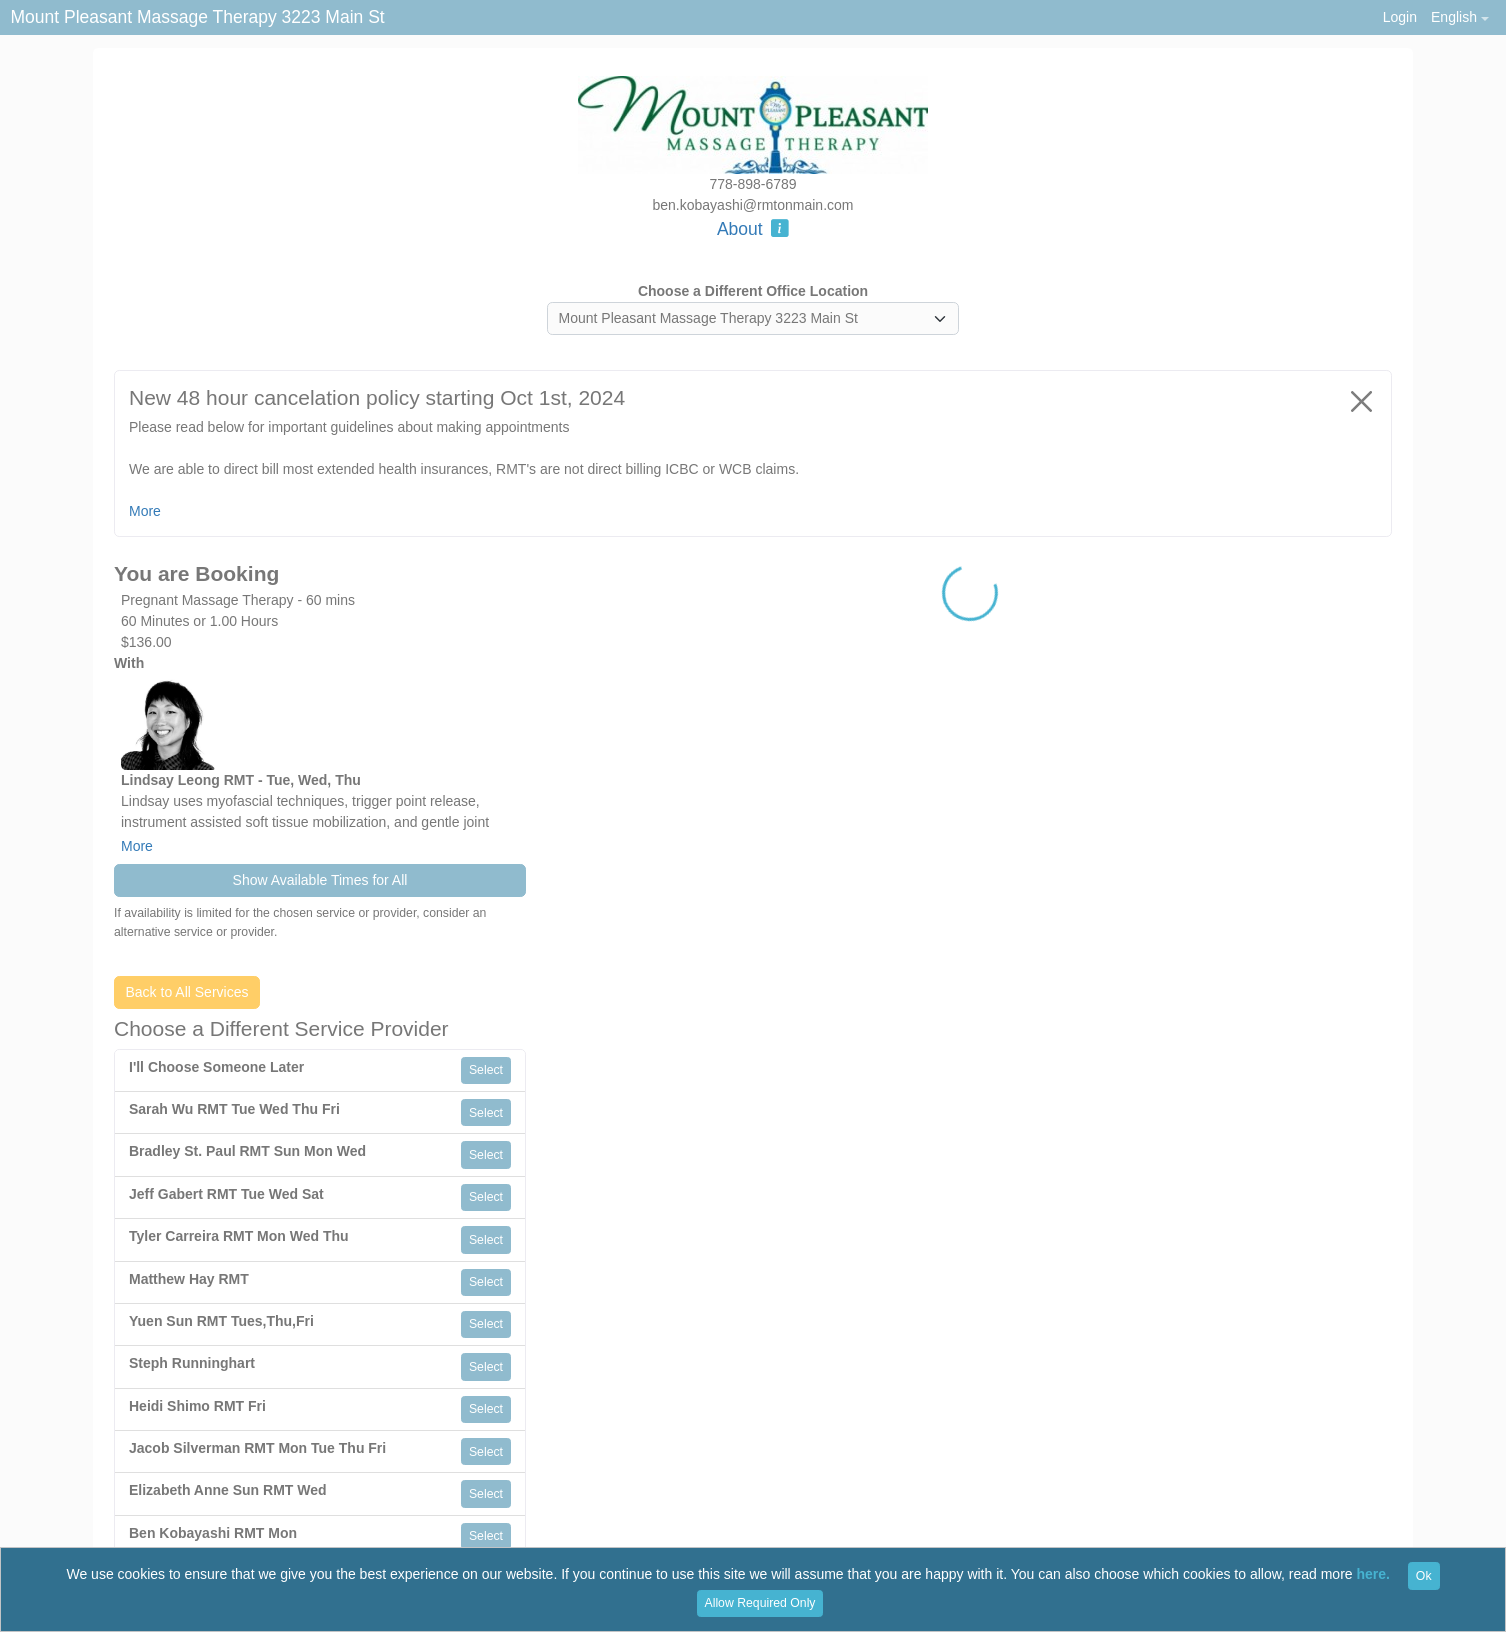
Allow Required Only (760, 1603)
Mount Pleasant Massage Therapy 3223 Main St (198, 17)
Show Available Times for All (320, 880)
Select (486, 1070)
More (137, 846)
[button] (1459, 17)
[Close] (1362, 401)
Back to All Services (187, 992)
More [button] (145, 511)
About (753, 229)
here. (1373, 1575)
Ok (1424, 1576)
